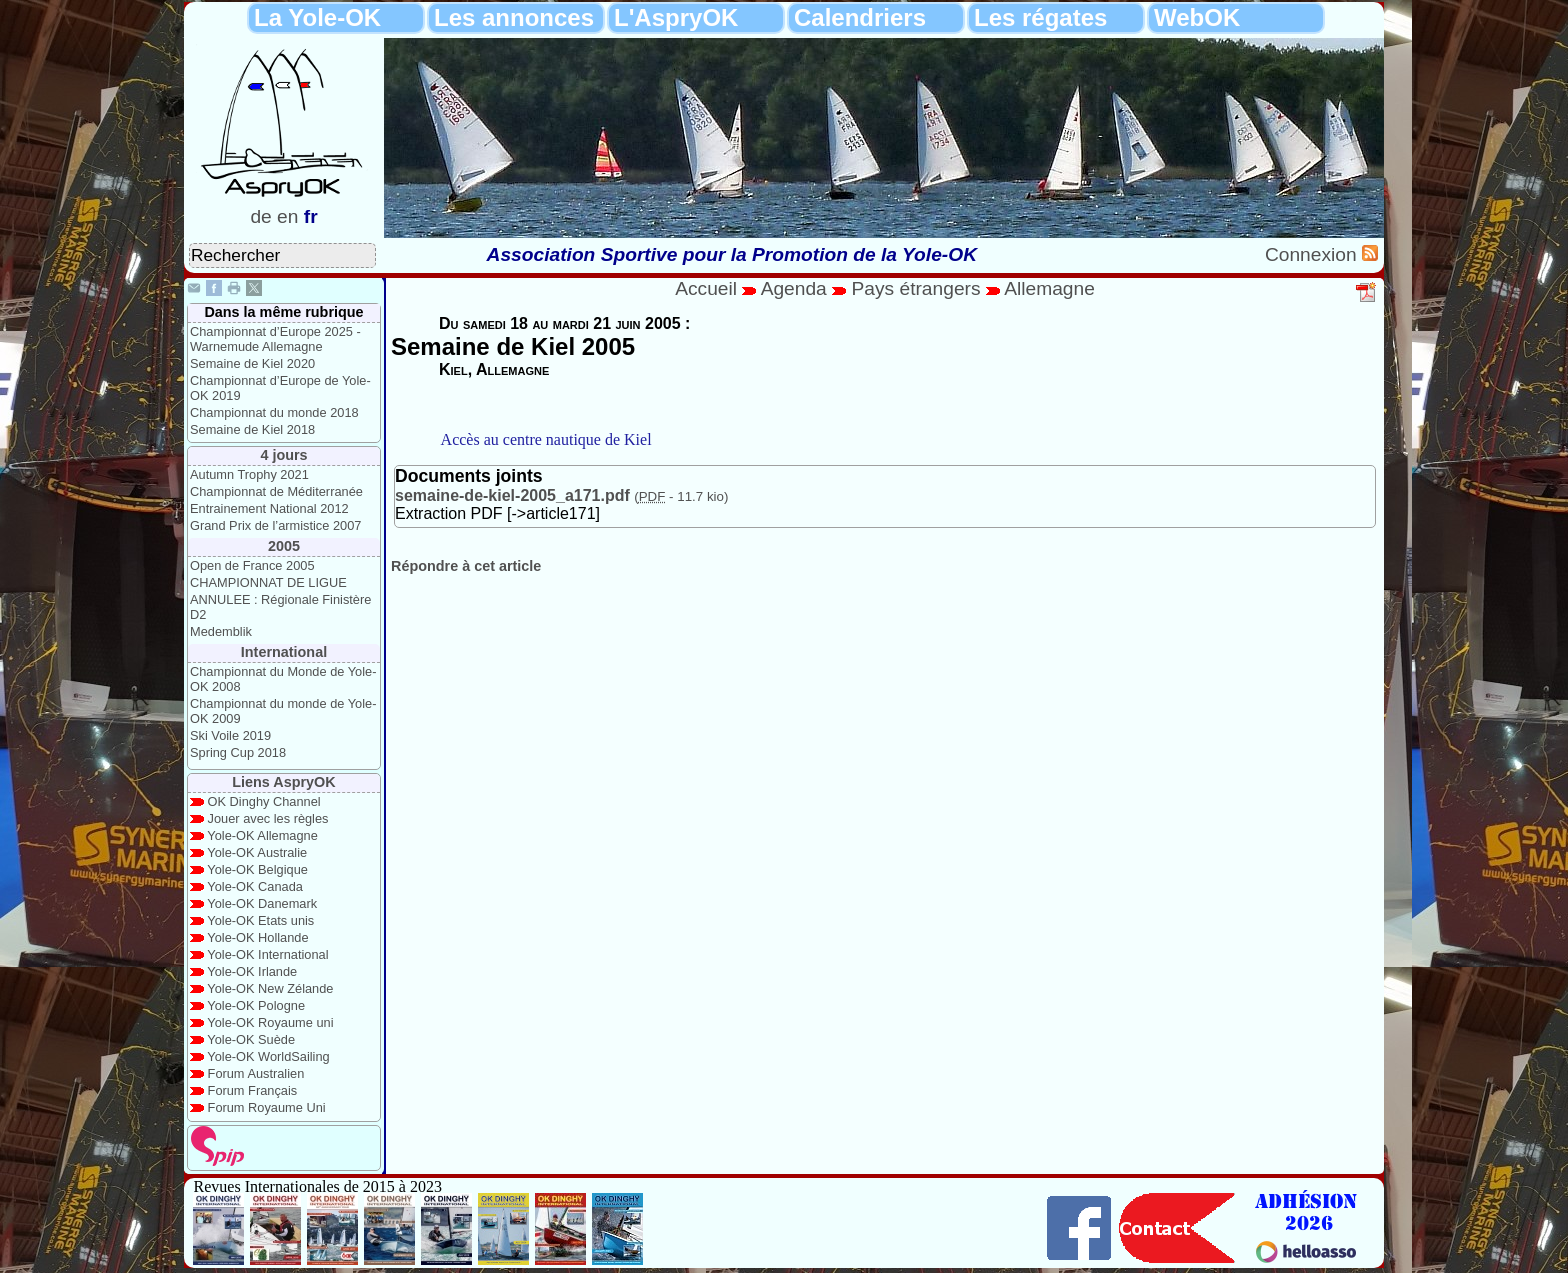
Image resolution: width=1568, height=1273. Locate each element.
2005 (284, 546)
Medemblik (221, 631)
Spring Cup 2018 (238, 752)
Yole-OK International (267, 954)
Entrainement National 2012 (269, 508)
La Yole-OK (317, 17)
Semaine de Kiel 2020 (252, 363)
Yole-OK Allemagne (262, 835)
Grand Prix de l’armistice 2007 (275, 525)
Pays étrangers (918, 288)
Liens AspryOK (283, 782)
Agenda (797, 288)
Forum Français (253, 1090)
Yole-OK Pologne (256, 1005)
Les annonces (514, 17)
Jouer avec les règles (268, 818)
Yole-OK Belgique (257, 869)
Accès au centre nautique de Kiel (546, 439)
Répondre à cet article (466, 566)
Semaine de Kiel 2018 (252, 429)
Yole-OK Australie (257, 852)
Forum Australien (256, 1073)
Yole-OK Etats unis (260, 920)
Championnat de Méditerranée (276, 491)
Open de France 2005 (252, 565)
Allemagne (1049, 288)
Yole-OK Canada (255, 886)
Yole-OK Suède (251, 1039)
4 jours (283, 455)
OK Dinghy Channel (264, 801)
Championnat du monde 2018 (274, 412)
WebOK (1197, 17)
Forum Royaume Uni (267, 1107)
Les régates (1040, 17)
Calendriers (860, 17)
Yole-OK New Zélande (270, 988)
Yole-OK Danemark (262, 903)
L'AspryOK (676, 17)
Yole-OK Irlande (252, 971)
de (260, 216)
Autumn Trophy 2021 (249, 474)
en (287, 216)
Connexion (1313, 254)
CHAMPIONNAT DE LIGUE (268, 582)
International (284, 652)
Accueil (706, 288)
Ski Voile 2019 (230, 735)
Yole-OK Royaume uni (270, 1022)
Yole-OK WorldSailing (268, 1056)
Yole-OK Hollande (257, 937)
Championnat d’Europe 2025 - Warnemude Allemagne (275, 339)
